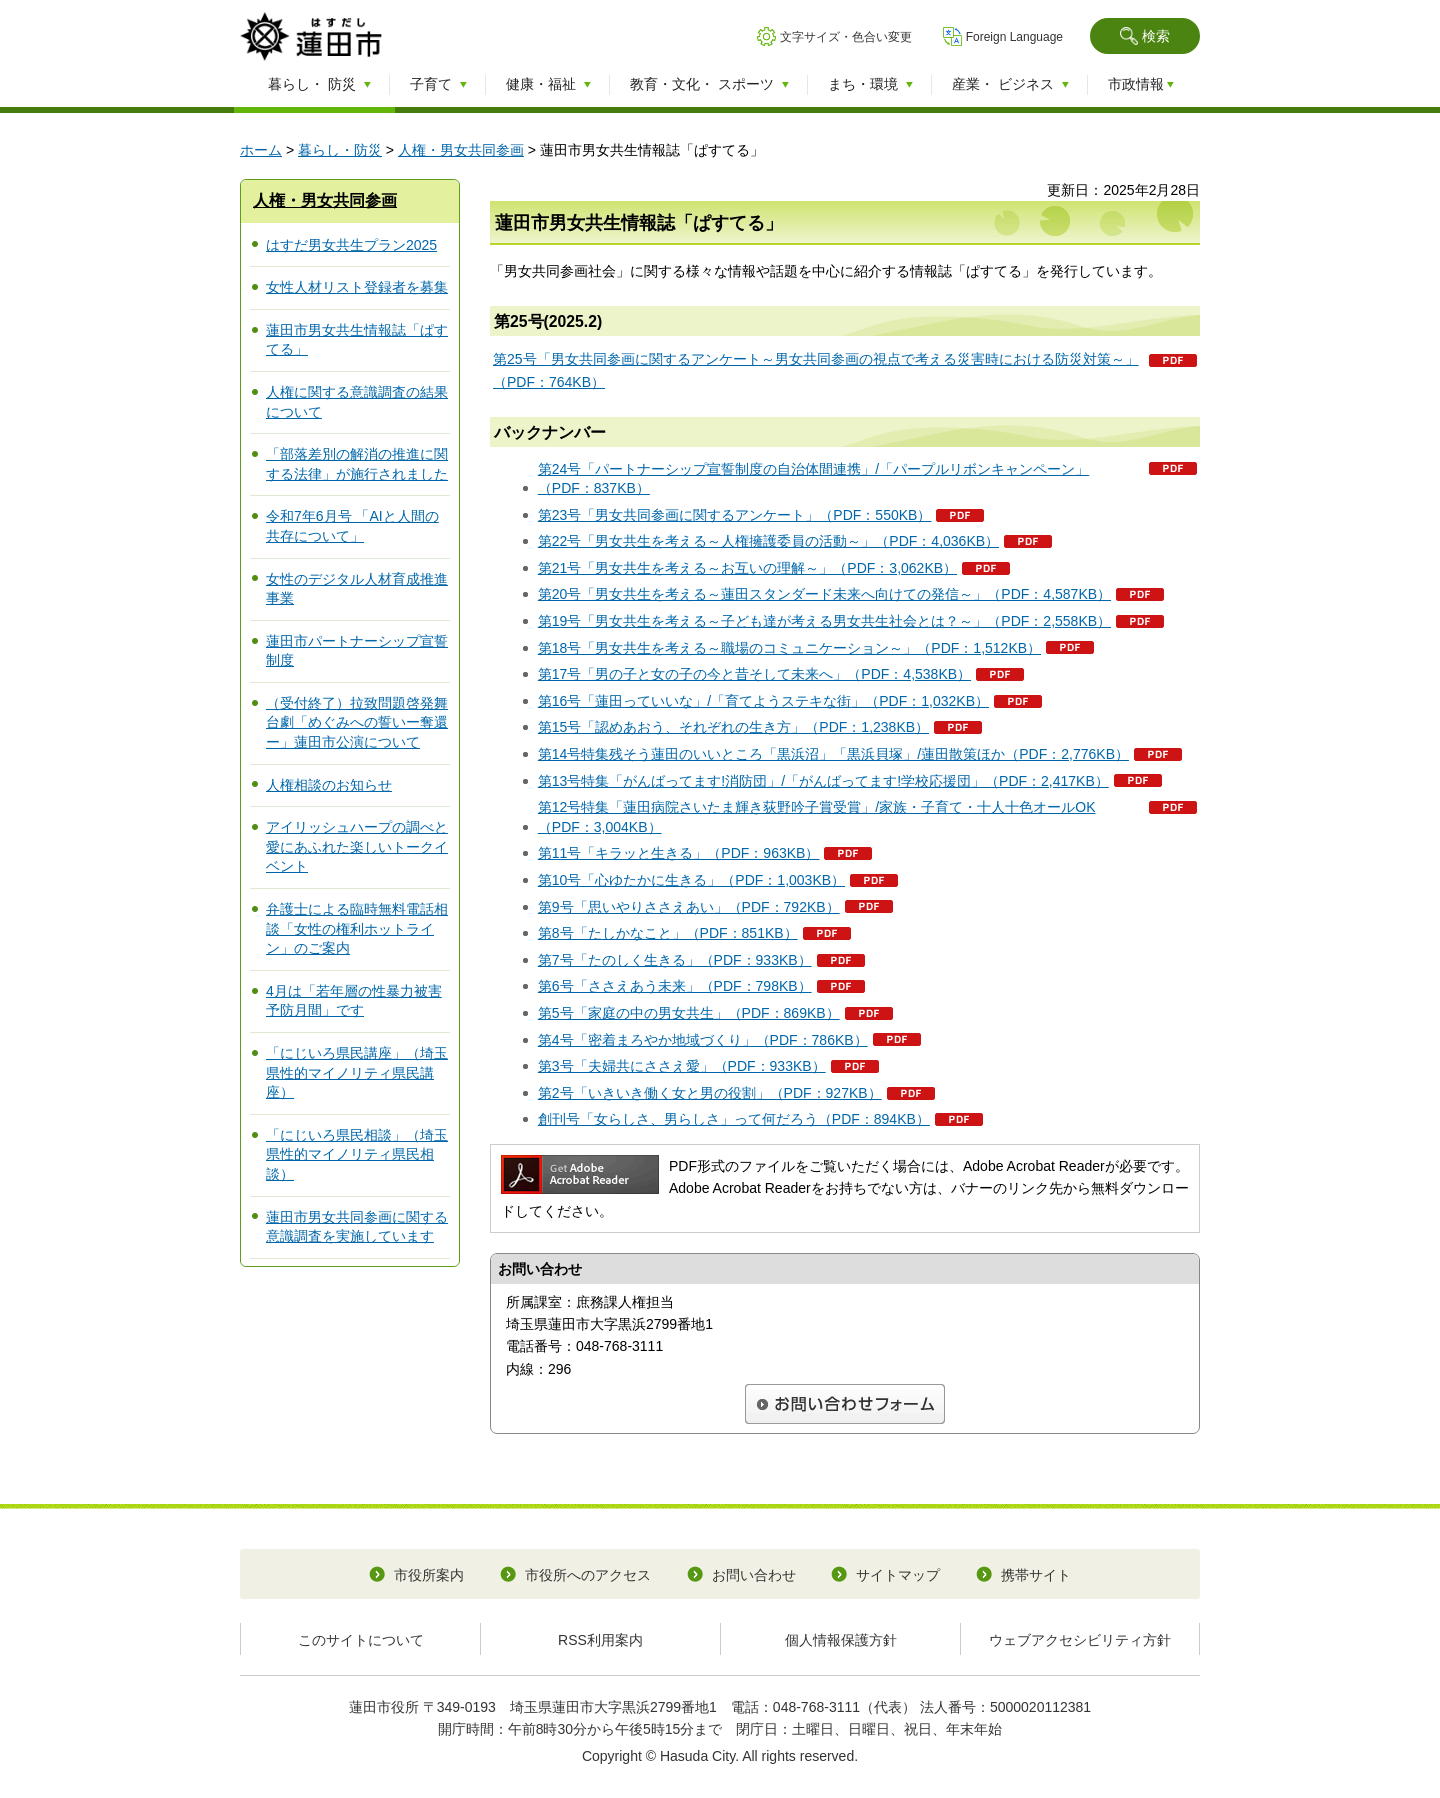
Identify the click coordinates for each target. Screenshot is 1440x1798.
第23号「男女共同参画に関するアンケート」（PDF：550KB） (735, 515)
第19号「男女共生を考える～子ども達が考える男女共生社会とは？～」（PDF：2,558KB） (824, 621)
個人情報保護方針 (841, 1640)
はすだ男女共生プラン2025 (351, 245)
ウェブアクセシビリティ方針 (1080, 1640)
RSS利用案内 (600, 1640)
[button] (1145, 36)
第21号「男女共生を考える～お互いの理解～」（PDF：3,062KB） (747, 568)
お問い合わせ (754, 1575)
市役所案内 (429, 1575)
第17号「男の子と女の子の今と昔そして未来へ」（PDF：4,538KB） (754, 674)
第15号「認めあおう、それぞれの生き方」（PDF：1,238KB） (733, 727)
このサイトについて (361, 1640)
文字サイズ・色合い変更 (846, 37)
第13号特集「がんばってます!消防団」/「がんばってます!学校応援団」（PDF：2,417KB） (823, 781)
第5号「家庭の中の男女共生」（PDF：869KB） (689, 1013)
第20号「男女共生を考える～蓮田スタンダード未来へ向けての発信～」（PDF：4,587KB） (824, 594)
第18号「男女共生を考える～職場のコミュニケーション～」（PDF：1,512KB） (789, 648)
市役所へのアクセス (588, 1575)
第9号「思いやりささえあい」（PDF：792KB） (689, 907)
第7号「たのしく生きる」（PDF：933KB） (675, 960)
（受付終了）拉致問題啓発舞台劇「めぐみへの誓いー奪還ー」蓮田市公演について (357, 722)
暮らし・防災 (340, 150)
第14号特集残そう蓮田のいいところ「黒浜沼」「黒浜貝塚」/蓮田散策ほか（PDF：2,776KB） (833, 754)
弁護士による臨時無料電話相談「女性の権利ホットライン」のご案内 (357, 928)
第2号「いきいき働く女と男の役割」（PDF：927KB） (710, 1093)
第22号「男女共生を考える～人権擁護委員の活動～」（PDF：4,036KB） (768, 541)
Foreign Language (1014, 37)
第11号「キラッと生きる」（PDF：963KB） (679, 853)
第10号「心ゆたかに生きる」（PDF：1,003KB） (691, 880)
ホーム (261, 150)
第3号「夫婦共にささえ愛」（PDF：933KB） (682, 1066)
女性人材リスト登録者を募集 (357, 287)
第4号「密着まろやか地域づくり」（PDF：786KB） (703, 1040)
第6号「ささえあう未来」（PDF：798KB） (675, 986)
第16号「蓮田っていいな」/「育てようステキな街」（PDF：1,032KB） (763, 701)
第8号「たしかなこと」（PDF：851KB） (668, 933)
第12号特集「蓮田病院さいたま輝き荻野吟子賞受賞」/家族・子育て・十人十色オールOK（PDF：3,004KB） (817, 817)
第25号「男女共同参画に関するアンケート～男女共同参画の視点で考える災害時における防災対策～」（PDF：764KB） (816, 370)
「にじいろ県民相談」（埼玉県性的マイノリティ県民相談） (357, 1154)
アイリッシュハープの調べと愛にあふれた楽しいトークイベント (357, 846)
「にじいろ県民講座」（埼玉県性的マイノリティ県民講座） (357, 1072)
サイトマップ (898, 1575)
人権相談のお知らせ (329, 785)
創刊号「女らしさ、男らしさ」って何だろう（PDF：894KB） (734, 1119)
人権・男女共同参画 (461, 150)
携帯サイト (1036, 1575)
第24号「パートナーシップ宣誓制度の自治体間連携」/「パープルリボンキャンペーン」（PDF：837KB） (813, 479)
